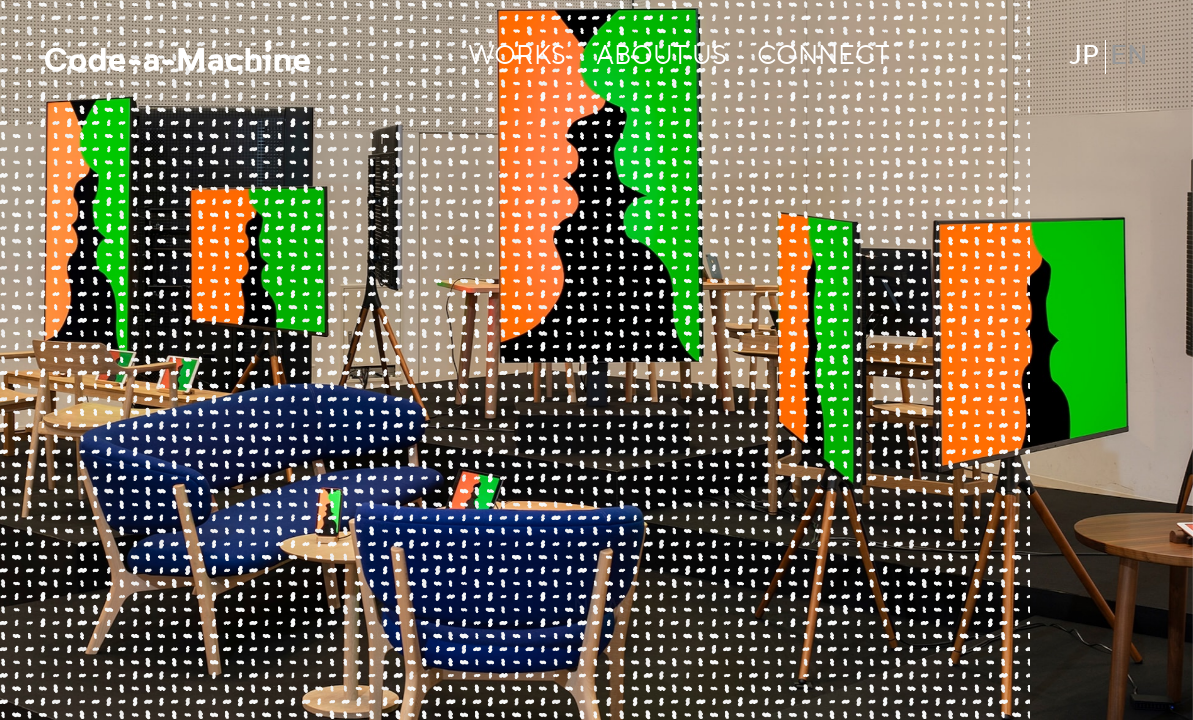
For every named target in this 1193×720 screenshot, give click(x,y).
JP (1084, 57)
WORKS (517, 57)
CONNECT (823, 57)
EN (1129, 57)
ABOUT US (661, 57)
